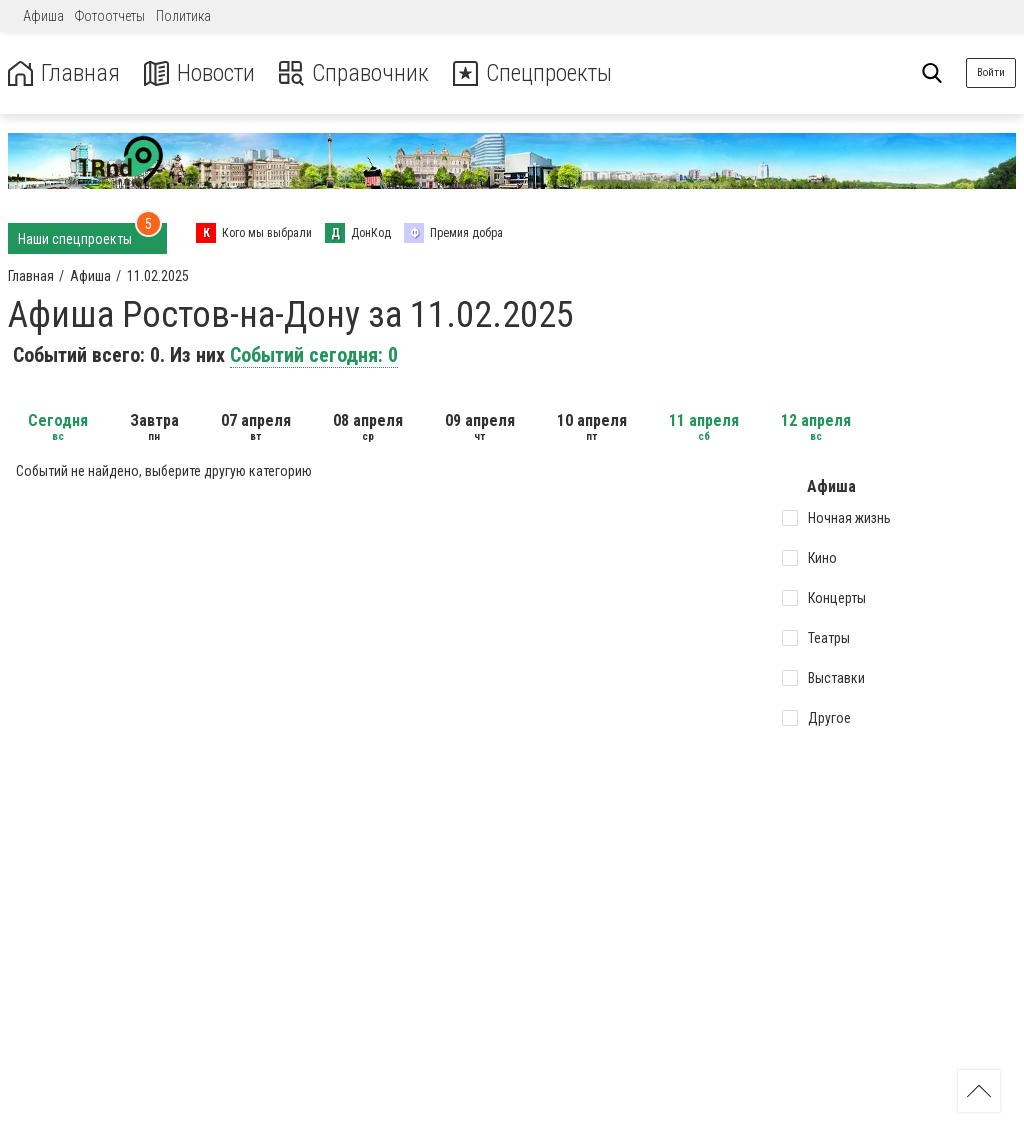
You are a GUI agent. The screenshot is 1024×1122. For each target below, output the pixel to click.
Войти (991, 72)
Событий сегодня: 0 (314, 355)
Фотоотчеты (110, 16)
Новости (198, 73)
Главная (63, 73)
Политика (183, 16)
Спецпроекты (534, 73)
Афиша (43, 16)
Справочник (353, 73)
